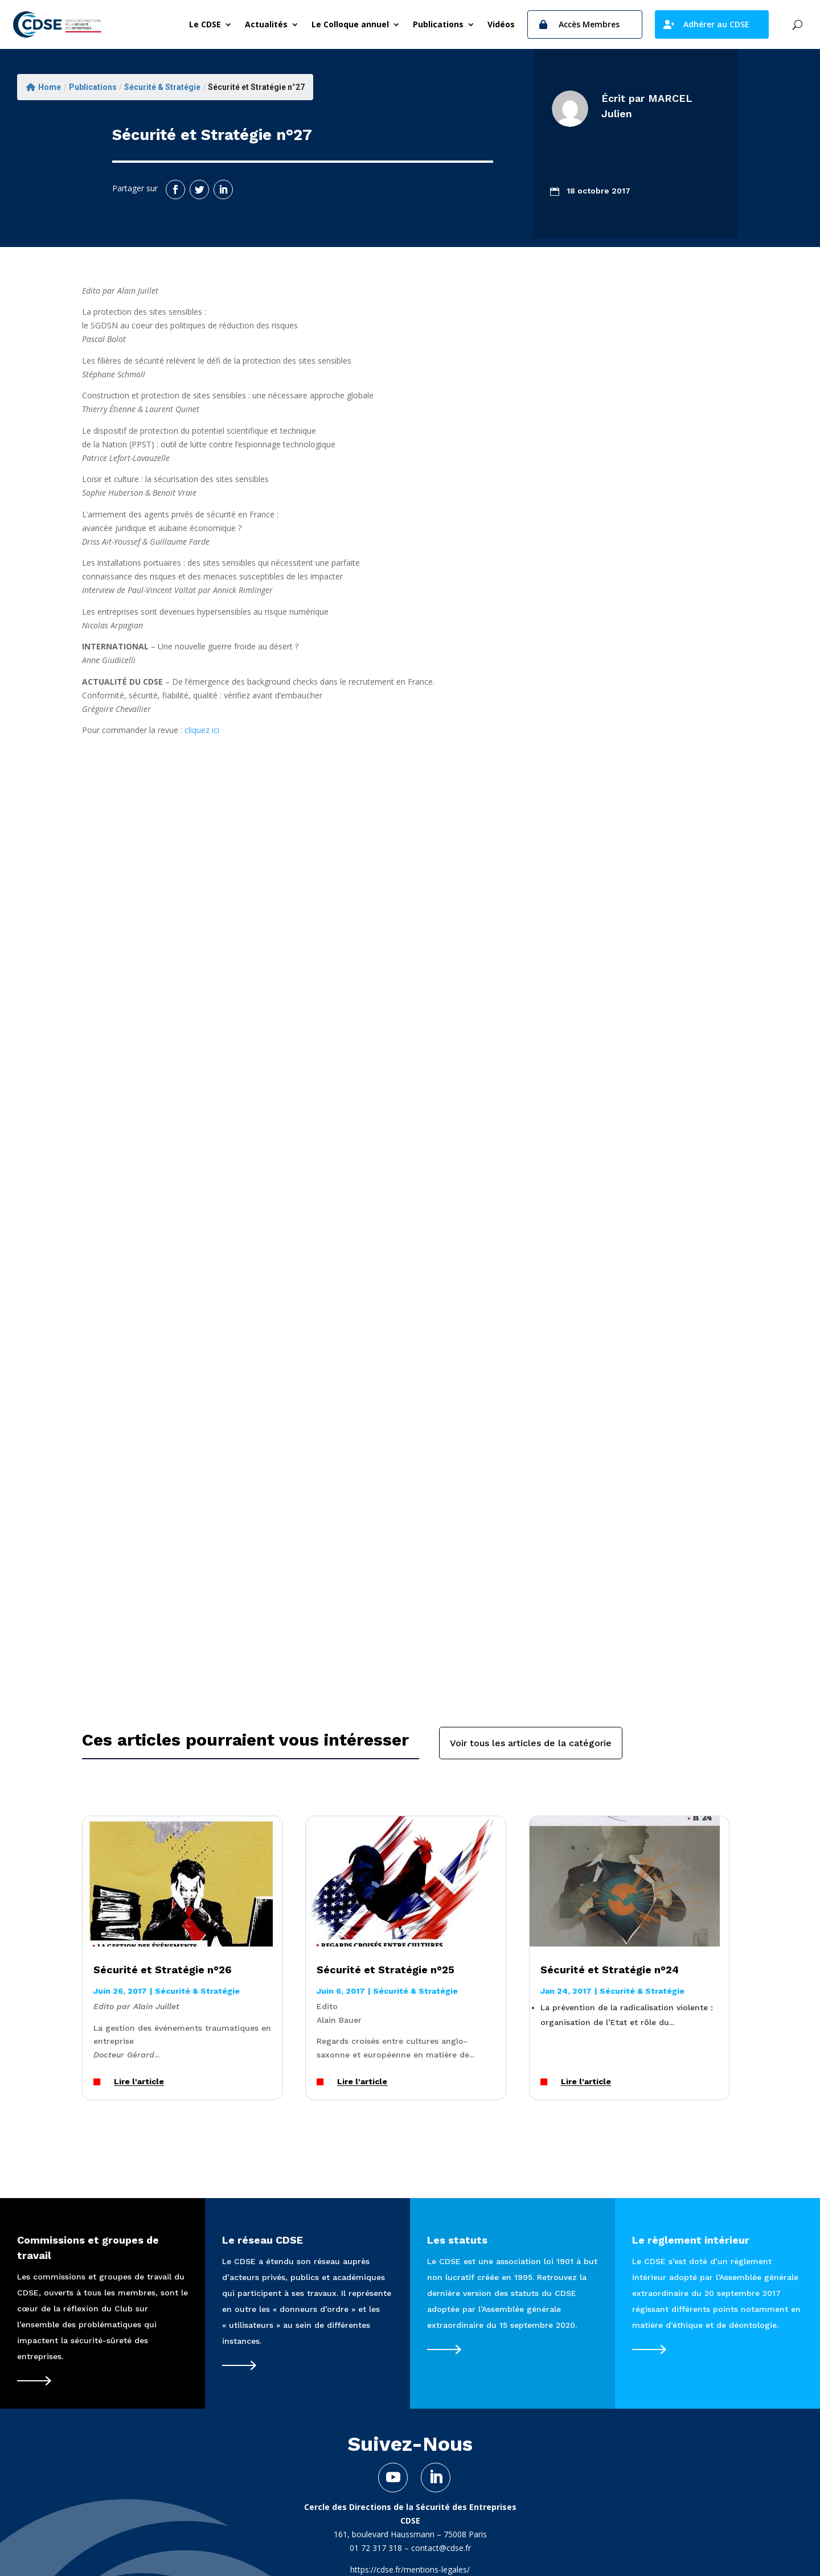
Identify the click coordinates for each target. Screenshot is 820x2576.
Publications (438, 24)
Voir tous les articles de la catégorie (531, 1743)
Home (43, 87)
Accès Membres (589, 24)
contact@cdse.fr (441, 2547)
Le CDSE (205, 24)
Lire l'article (139, 2082)
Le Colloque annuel (350, 24)
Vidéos (501, 24)
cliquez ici (201, 730)
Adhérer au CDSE (716, 24)
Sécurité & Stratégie (162, 87)
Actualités (266, 24)
